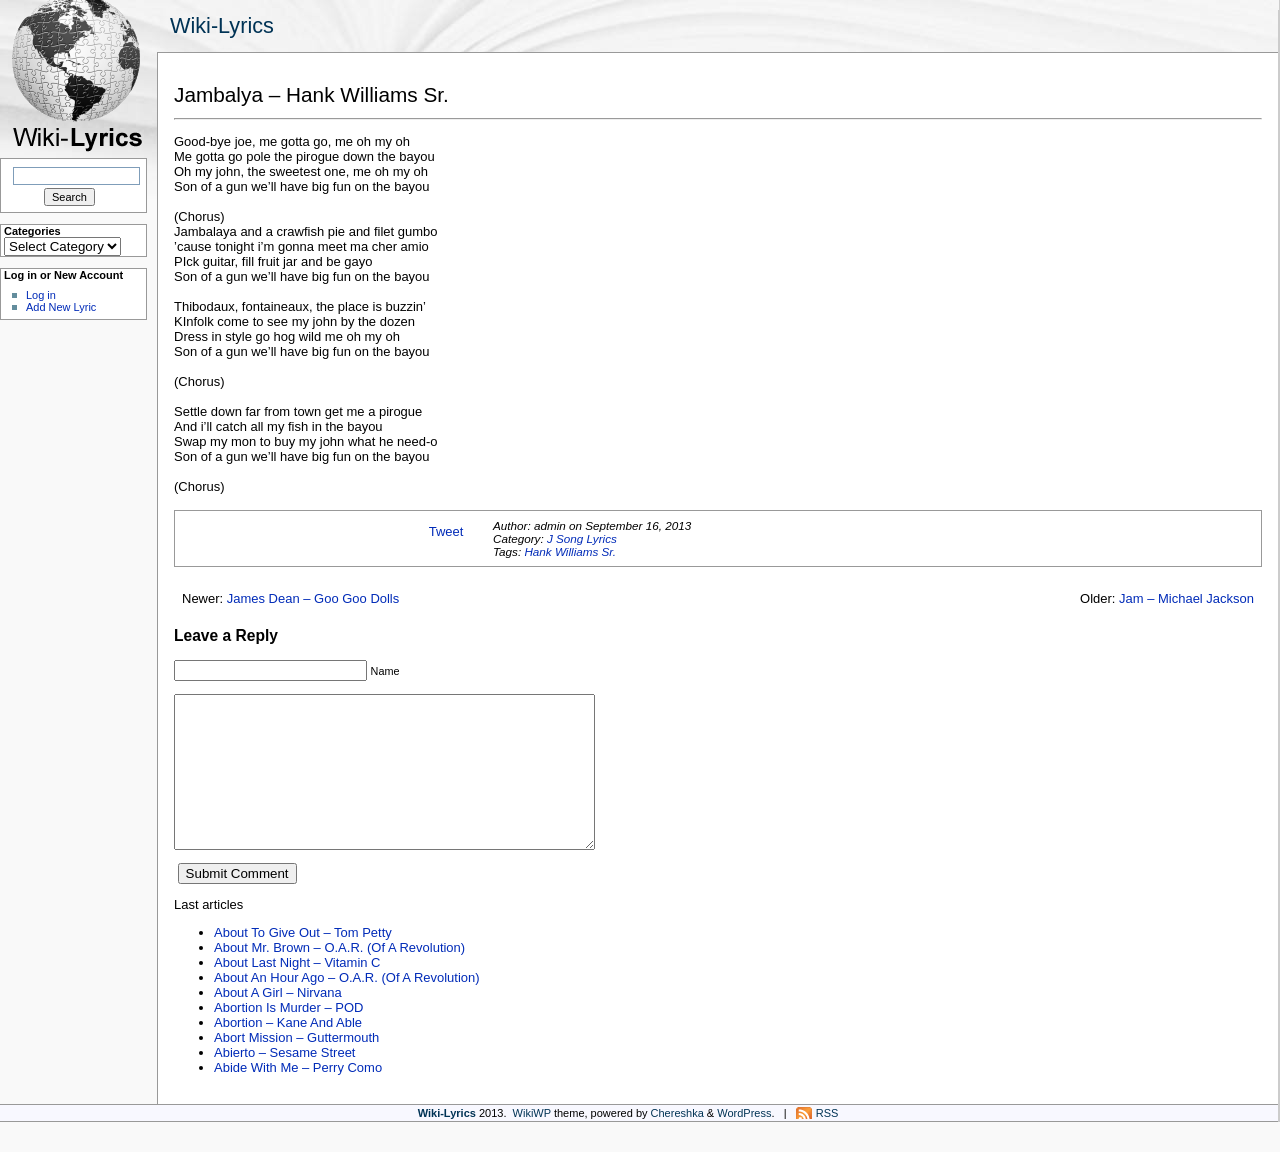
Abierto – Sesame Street (284, 1082)
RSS (827, 1143)
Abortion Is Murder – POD (288, 1037)
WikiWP (532, 1143)
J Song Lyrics (582, 538)
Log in (41, 295)
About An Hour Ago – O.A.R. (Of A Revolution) (347, 1007)
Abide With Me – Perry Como (298, 1097)
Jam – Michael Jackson (1186, 598)
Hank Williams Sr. (570, 551)
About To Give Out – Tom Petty (303, 962)
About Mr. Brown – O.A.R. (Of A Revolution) (339, 977)
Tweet (446, 531)
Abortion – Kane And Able (288, 1052)
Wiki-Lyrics (222, 25)
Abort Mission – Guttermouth (296, 1067)
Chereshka (677, 1143)
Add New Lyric (61, 307)
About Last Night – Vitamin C (297, 992)
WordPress (744, 1143)
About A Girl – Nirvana (278, 1022)
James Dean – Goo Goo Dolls (313, 598)
